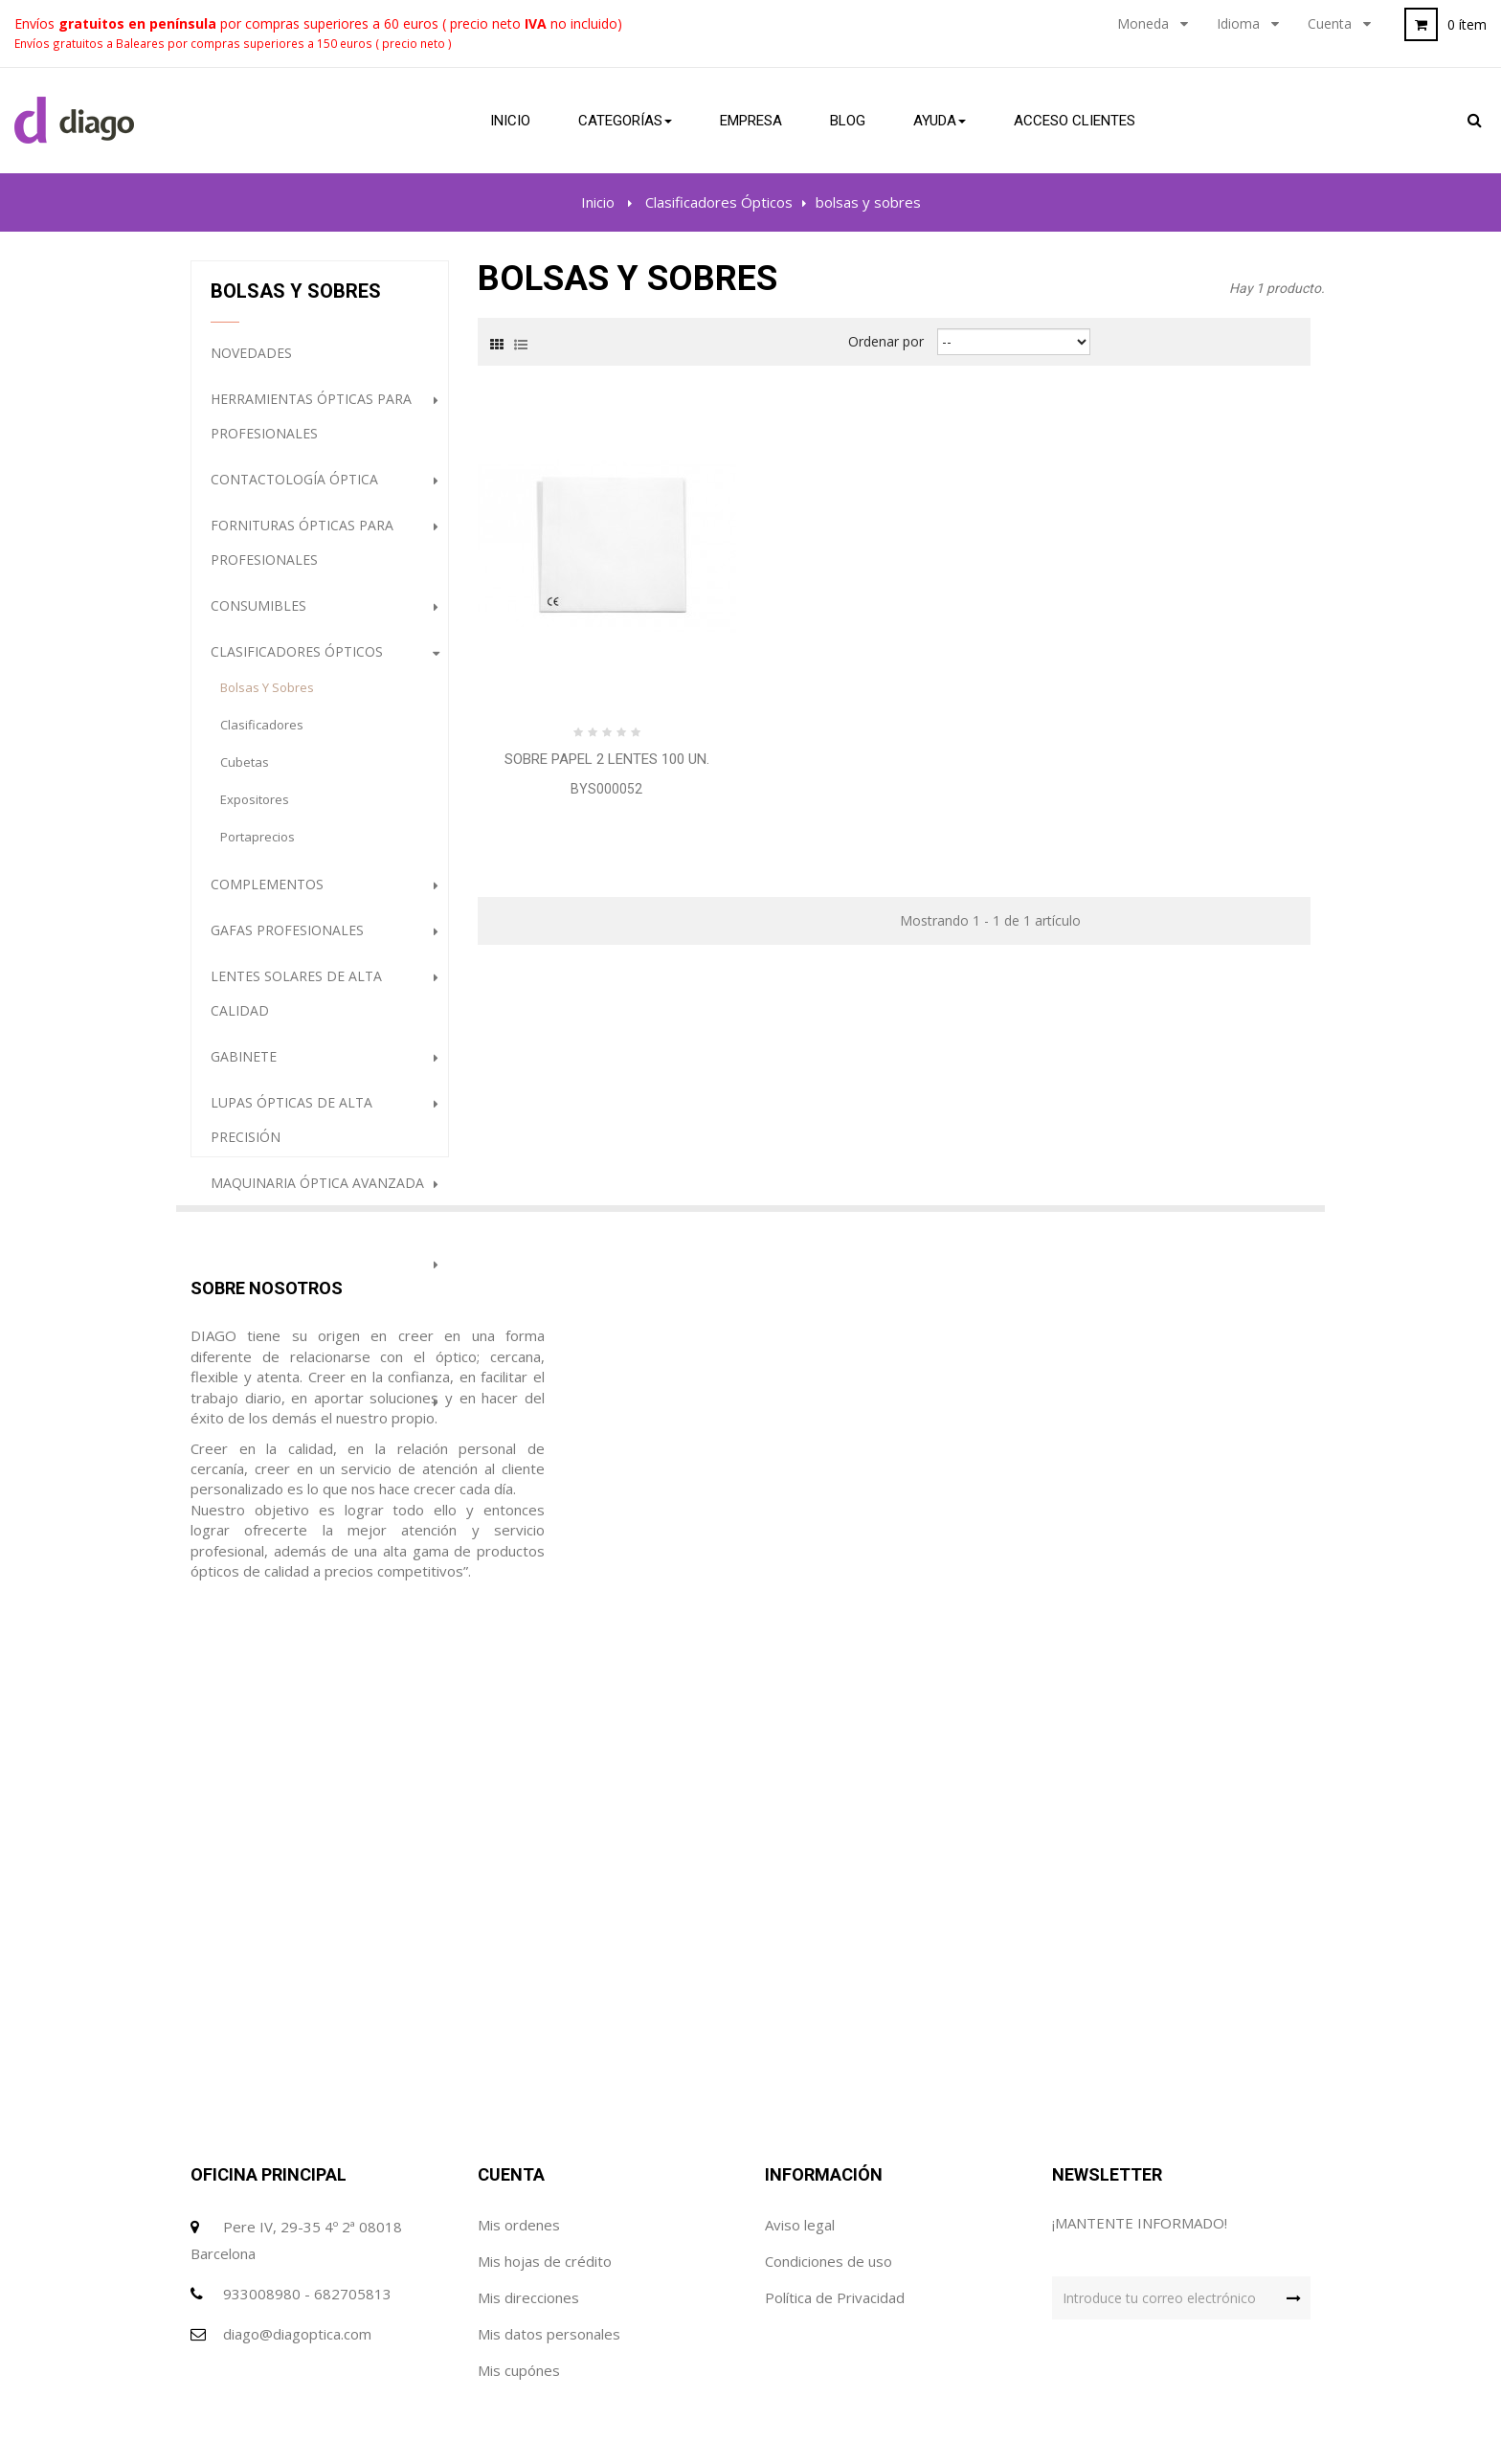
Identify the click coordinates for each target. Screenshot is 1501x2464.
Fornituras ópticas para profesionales (302, 553)
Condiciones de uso (828, 2174)
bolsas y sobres (267, 698)
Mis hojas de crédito (545, 2174)
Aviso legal (800, 2138)
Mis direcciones (528, 2211)
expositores (254, 810)
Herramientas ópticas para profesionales (311, 427)
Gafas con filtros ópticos (309, 1412)
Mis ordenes (519, 2138)
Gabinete (244, 1068)
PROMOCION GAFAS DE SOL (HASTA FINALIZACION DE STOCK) (320, 1521)
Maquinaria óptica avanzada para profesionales (317, 1211)
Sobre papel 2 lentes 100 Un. (606, 759)
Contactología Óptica (294, 491)
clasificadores (261, 736)
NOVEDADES (251, 364)
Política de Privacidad (835, 2211)
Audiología (252, 1275)
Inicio (598, 202)
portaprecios (257, 848)
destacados (255, 1366)
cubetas (244, 773)
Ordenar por (886, 341)
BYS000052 (606, 788)
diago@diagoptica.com (297, 2247)
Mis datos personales (549, 2247)
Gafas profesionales (287, 941)
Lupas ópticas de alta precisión (291, 1131)
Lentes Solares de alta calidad (296, 1004)
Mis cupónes (519, 2284)
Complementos (267, 895)
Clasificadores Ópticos (297, 663)
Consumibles (258, 617)
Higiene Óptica (263, 1458)
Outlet (237, 1320)
